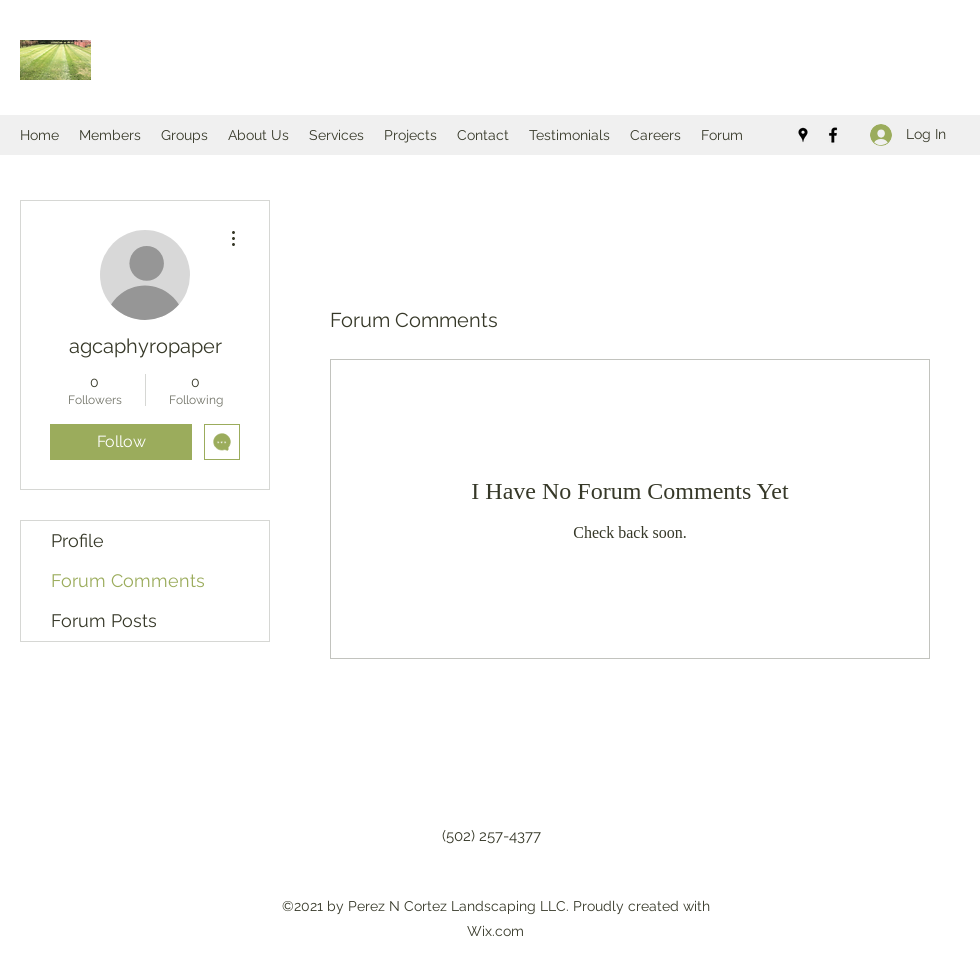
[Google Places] (803, 135)
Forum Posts (104, 620)
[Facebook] (833, 135)
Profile (77, 540)
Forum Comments (128, 580)
